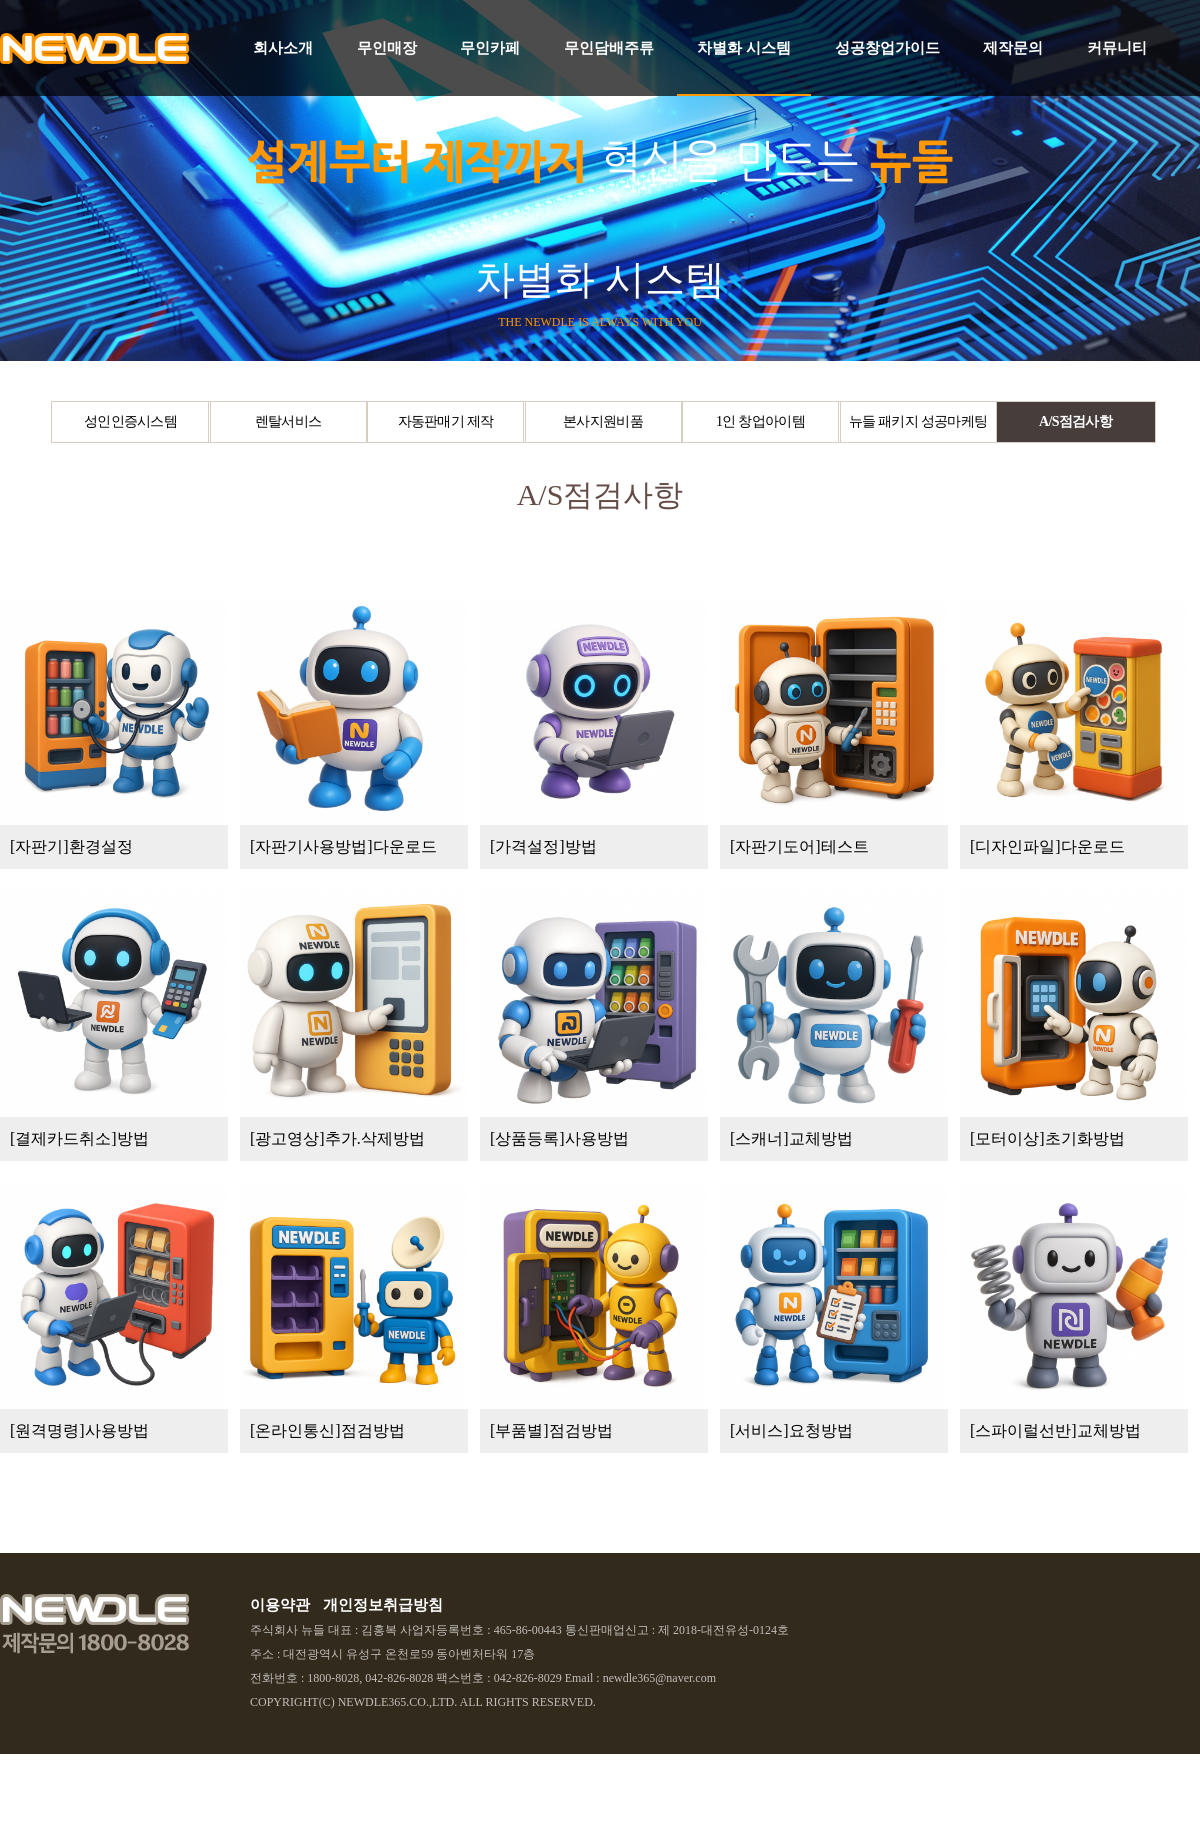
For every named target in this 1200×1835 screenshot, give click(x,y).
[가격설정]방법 (543, 846)
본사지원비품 (603, 421)
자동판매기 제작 (446, 421)
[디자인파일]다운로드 (1047, 846)
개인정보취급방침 (383, 1605)
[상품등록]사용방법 (559, 1138)
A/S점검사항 (1075, 421)
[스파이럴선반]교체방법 (1055, 1430)
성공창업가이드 (887, 48)
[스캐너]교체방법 (791, 1138)
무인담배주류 (609, 48)
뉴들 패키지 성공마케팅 (918, 421)
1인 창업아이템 (760, 421)
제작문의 (1013, 48)
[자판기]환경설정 (71, 846)
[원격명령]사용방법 (79, 1430)
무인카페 (490, 48)
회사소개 (283, 48)
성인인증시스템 (130, 421)
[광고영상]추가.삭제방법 (337, 1138)
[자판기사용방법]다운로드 (343, 846)
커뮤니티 (1117, 48)
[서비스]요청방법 (791, 1430)
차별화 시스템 (744, 48)
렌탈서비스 (288, 421)
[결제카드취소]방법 (79, 1138)
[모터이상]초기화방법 (1047, 1138)
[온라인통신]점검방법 (327, 1430)
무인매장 (387, 48)
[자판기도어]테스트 (799, 846)
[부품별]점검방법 (551, 1430)
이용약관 (280, 1605)
